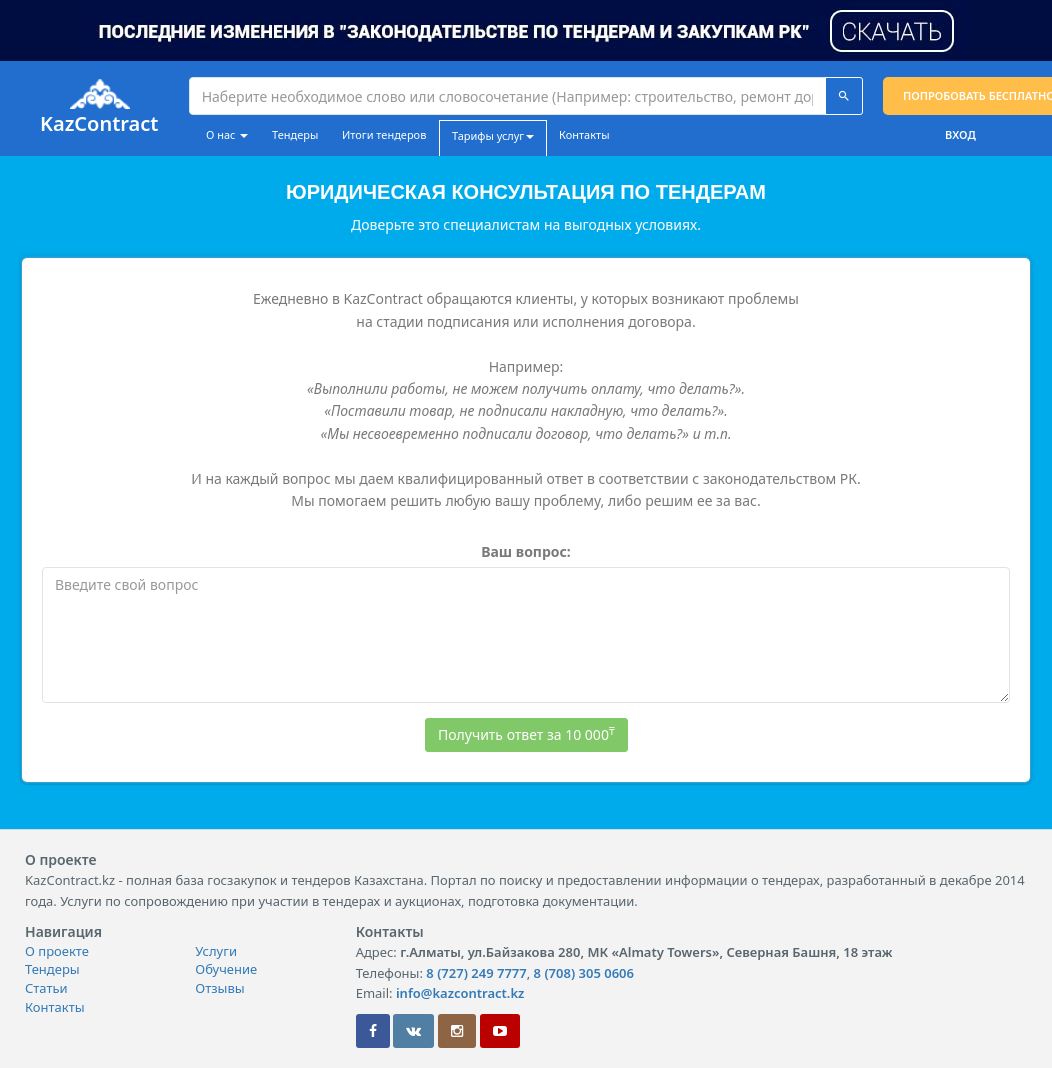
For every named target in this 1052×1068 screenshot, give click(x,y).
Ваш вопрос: (526, 551)
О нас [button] (227, 134)
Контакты (584, 134)
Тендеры (295, 134)
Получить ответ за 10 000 (526, 734)
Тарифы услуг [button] (493, 135)
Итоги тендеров (384, 134)
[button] (526, 28)
